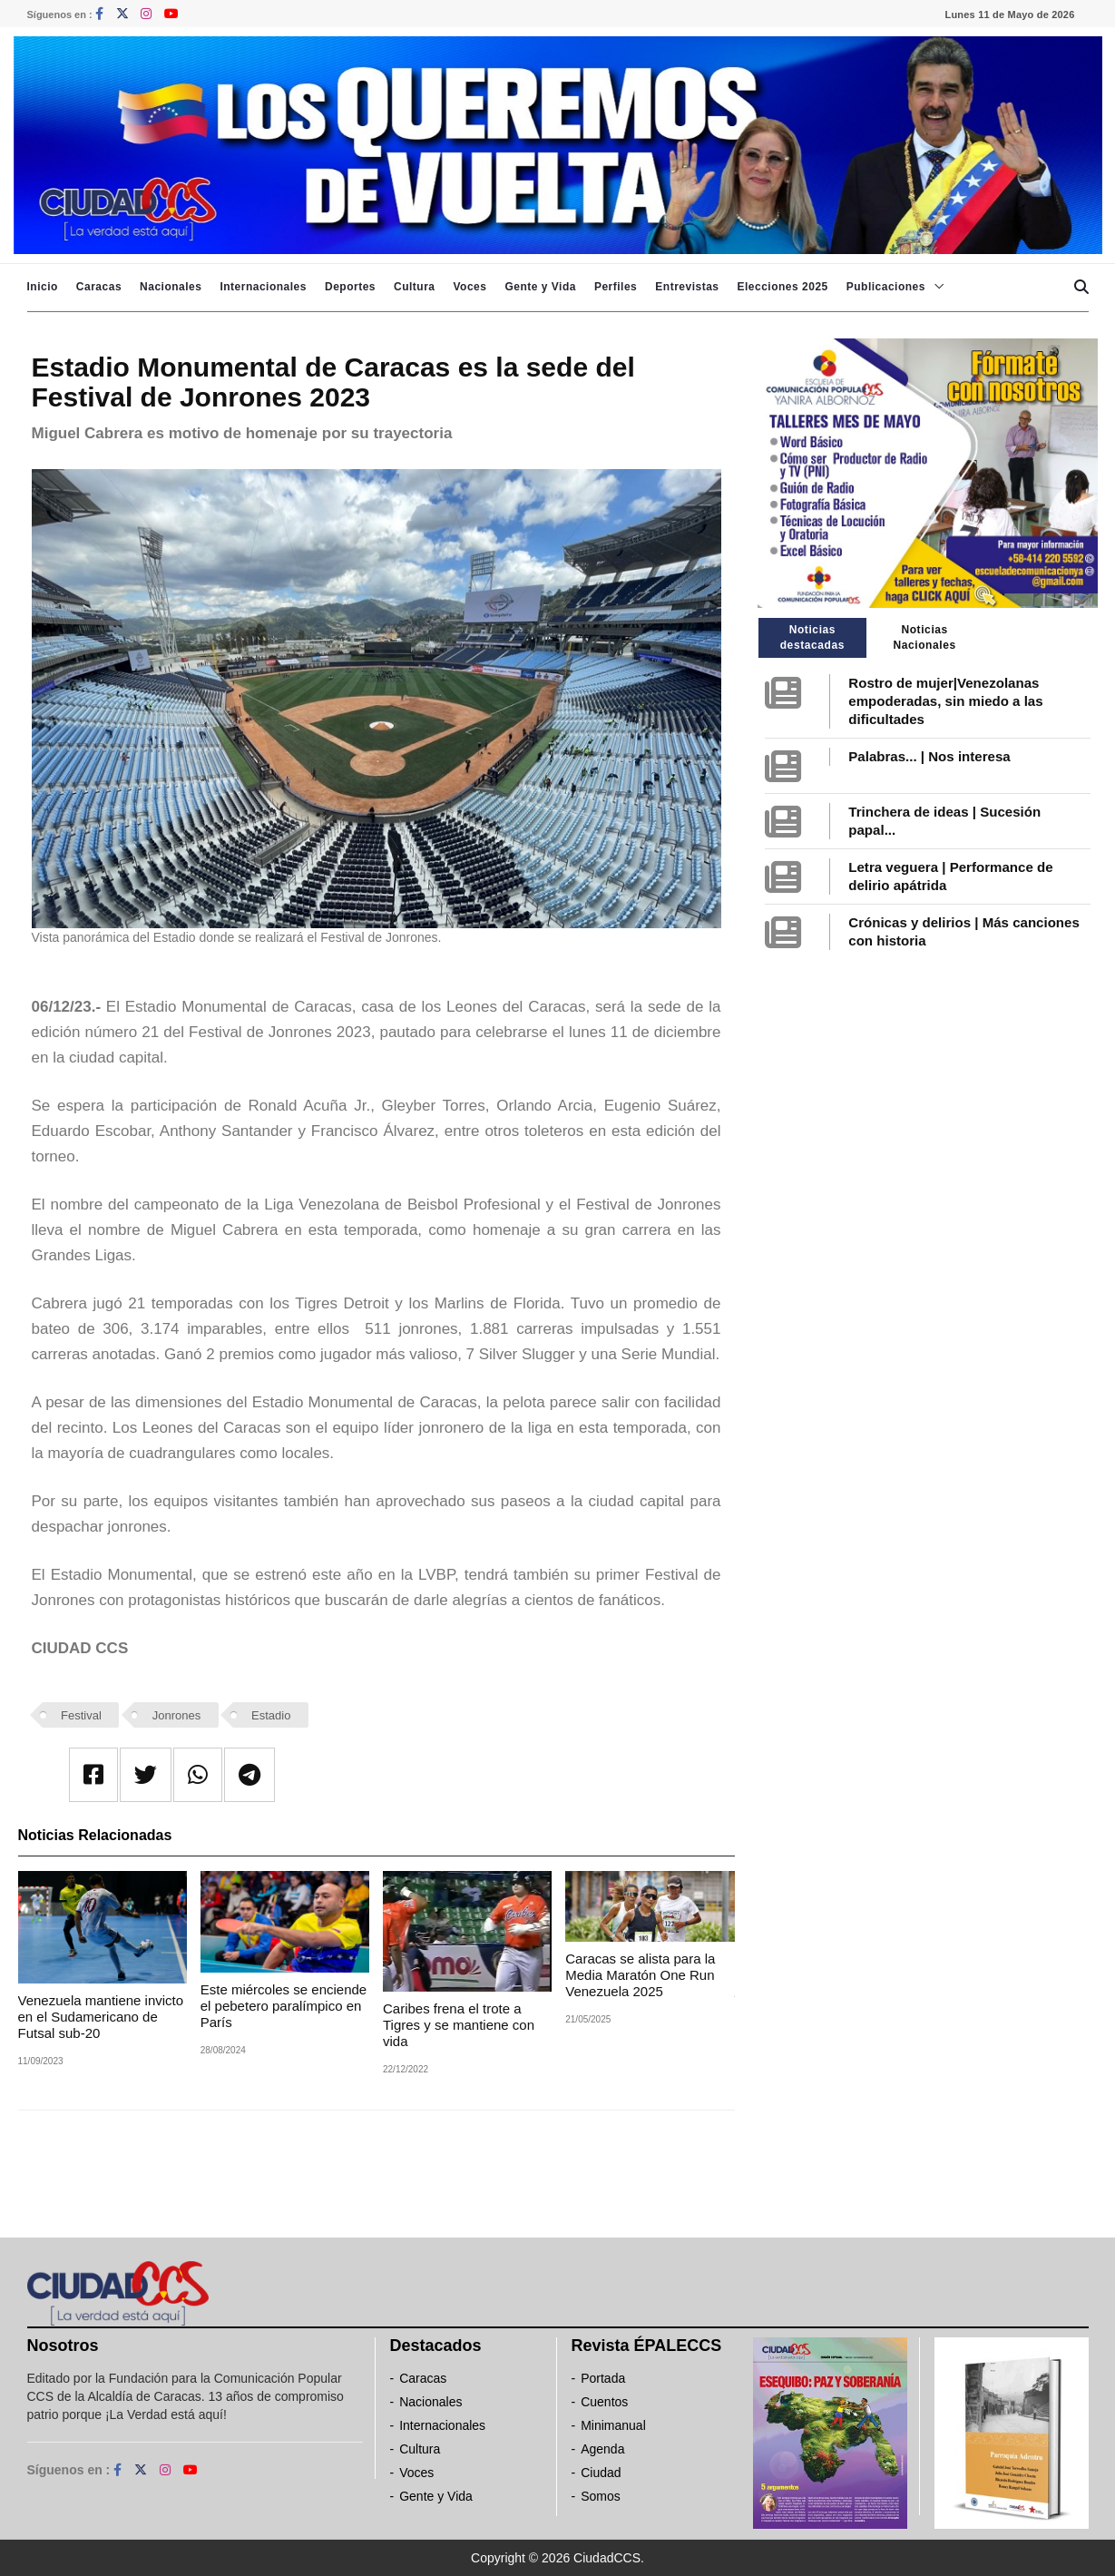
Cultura (414, 286)
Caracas (99, 286)
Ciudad (601, 2472)
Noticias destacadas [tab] (812, 637)
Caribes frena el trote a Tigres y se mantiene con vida (458, 2025)
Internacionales (263, 286)
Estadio (270, 1715)
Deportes (350, 286)
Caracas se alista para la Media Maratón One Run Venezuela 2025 (640, 1975)
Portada (603, 2378)
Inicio (42, 286)
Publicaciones (885, 286)
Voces (469, 286)
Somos (601, 2496)
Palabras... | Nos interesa (929, 756)
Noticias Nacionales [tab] (924, 637)
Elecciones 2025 (783, 286)
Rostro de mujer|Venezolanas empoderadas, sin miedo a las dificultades (945, 701)
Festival (81, 1715)
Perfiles (615, 286)
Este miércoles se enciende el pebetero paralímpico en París (284, 2006)
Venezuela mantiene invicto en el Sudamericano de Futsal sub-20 (101, 2017)
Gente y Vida (539, 286)
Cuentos (604, 2402)
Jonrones (176, 1715)
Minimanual (613, 2425)
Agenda (602, 2449)
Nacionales (170, 286)
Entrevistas (687, 286)
